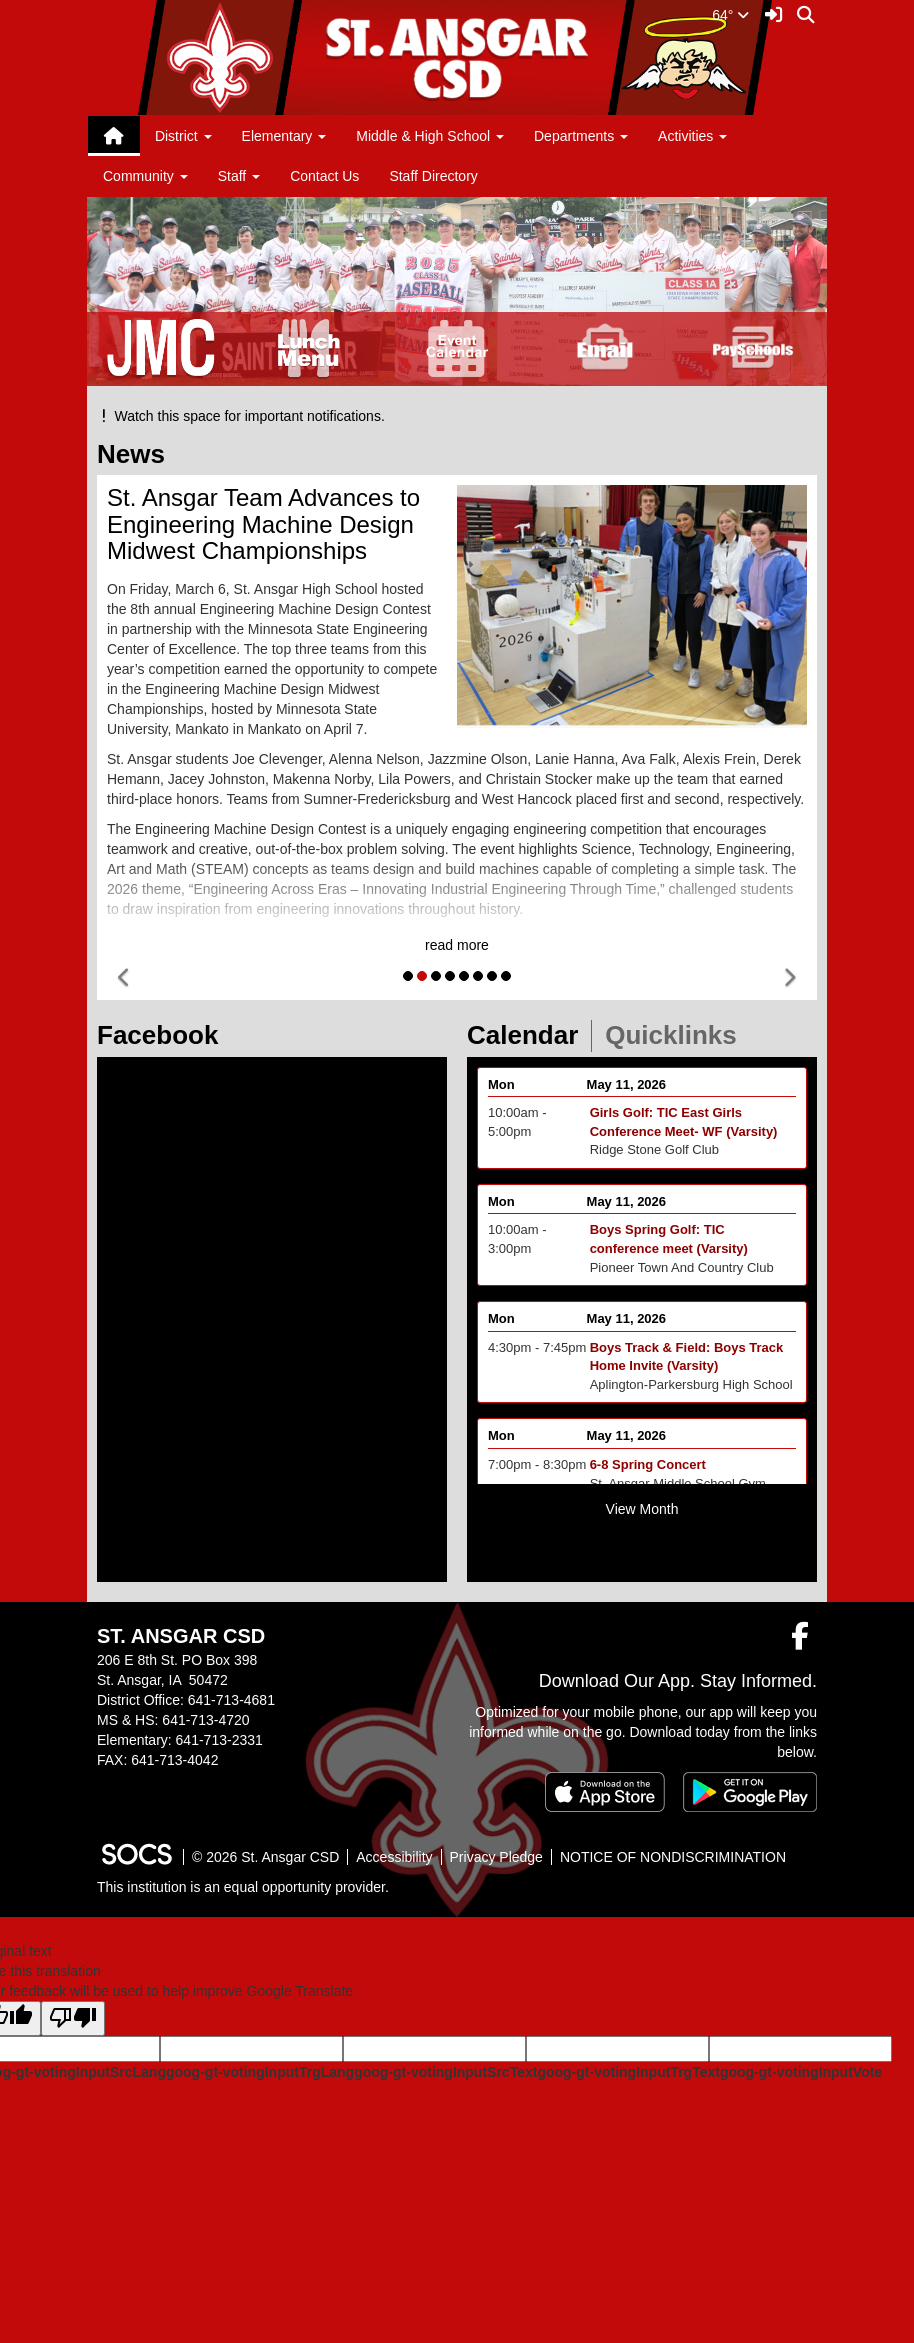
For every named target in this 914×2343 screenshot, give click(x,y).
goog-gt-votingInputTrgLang (260, 2072)
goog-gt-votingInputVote (801, 2072)
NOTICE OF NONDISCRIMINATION (673, 1857)
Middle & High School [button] (430, 136)
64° (730, 15)
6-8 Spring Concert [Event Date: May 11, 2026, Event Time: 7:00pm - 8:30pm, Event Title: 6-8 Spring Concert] (648, 1475)
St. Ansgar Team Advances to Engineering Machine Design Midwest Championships (263, 524)
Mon (501, 1094)
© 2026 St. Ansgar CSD (265, 1857)
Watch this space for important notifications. (241, 416)
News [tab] (137, 454)
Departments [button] (581, 136)
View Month (642, 1509)
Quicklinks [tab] (677, 1035)
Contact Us (324, 176)
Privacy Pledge (496, 1857)
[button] (124, 978)
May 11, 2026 (627, 1094)
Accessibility (394, 1857)
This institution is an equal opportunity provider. (243, 1887)
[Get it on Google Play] (750, 1792)
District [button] (183, 136)
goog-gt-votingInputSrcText (445, 2072)
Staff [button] (239, 176)
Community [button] (145, 176)
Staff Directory (433, 176)
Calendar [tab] (529, 1035)
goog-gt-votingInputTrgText (628, 2072)
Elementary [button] (284, 136)
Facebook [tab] (164, 1035)
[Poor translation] (73, 2018)
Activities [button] (692, 136)
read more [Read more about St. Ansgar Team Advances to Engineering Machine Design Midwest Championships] (457, 945)
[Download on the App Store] (605, 1792)
